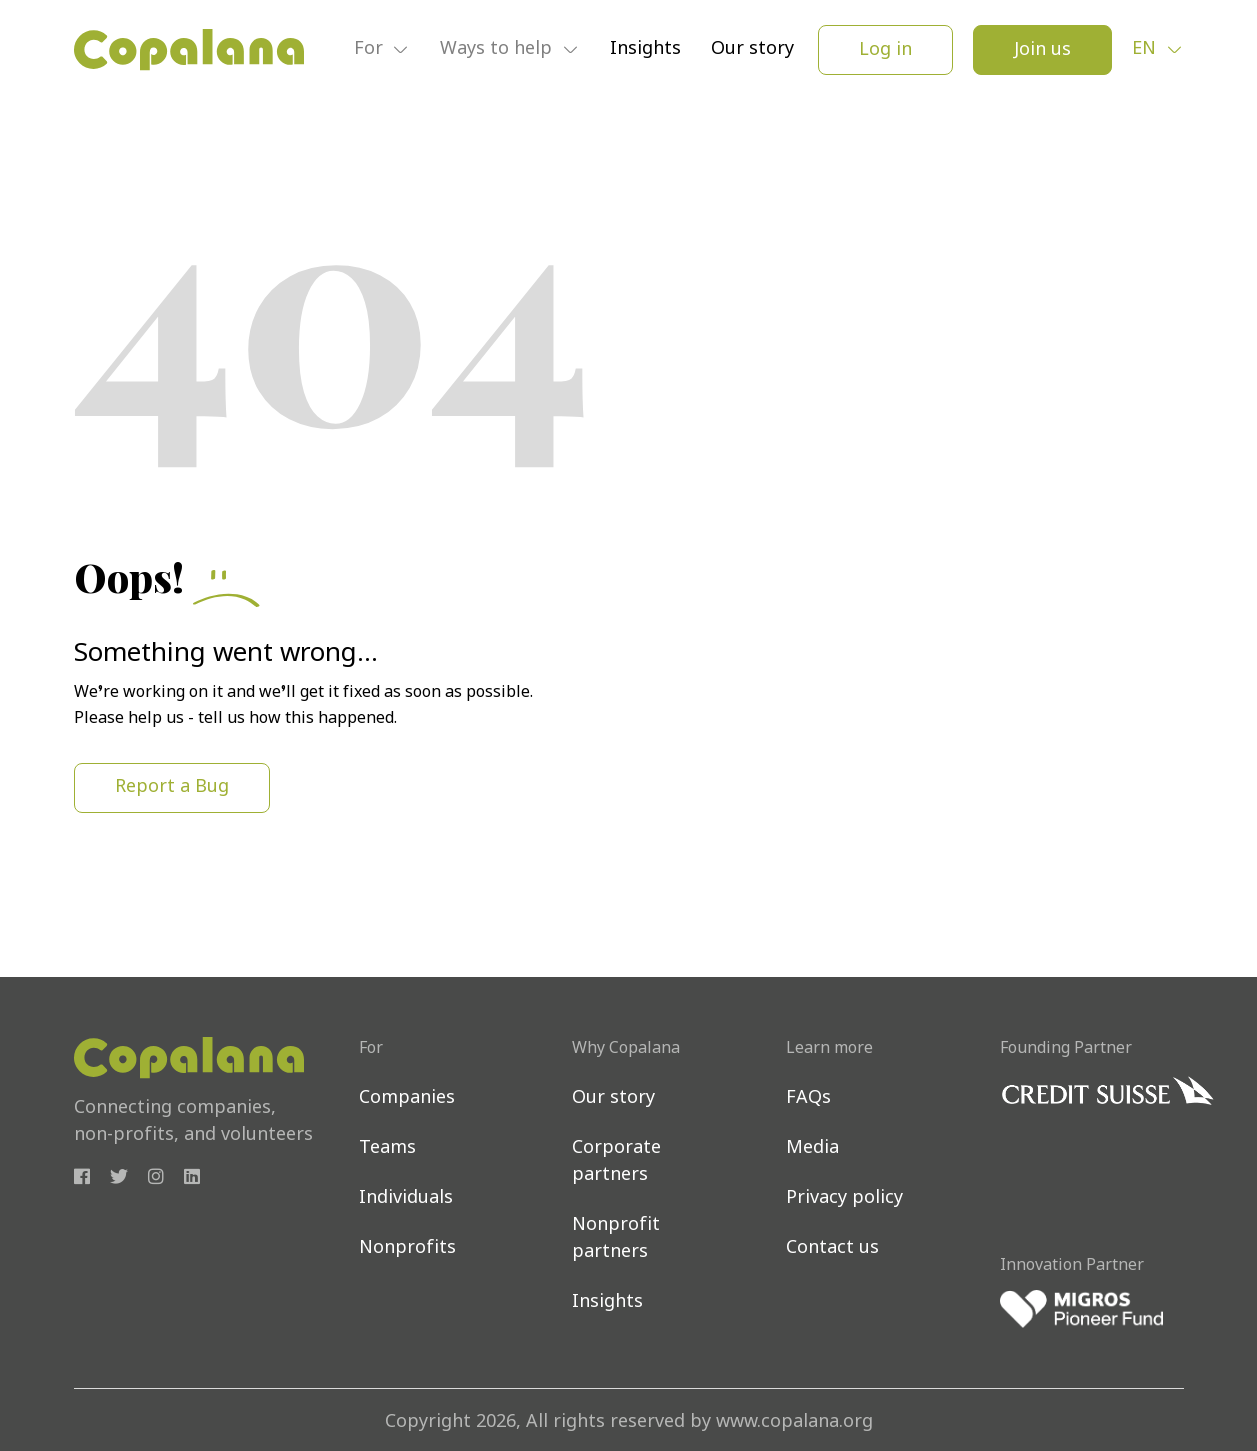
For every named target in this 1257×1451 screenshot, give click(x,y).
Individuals (406, 1198)
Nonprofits (407, 1248)
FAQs (808, 1098)
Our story (752, 49)
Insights (645, 49)
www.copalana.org (794, 1422)
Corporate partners (616, 1162)
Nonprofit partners (616, 1239)
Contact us (832, 1248)
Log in (885, 50)
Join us (1042, 50)
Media (812, 1148)
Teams (387, 1148)
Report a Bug (172, 787)
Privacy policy (844, 1198)
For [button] (371, 50)
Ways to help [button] (498, 50)
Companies (407, 1098)
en (1146, 49)
